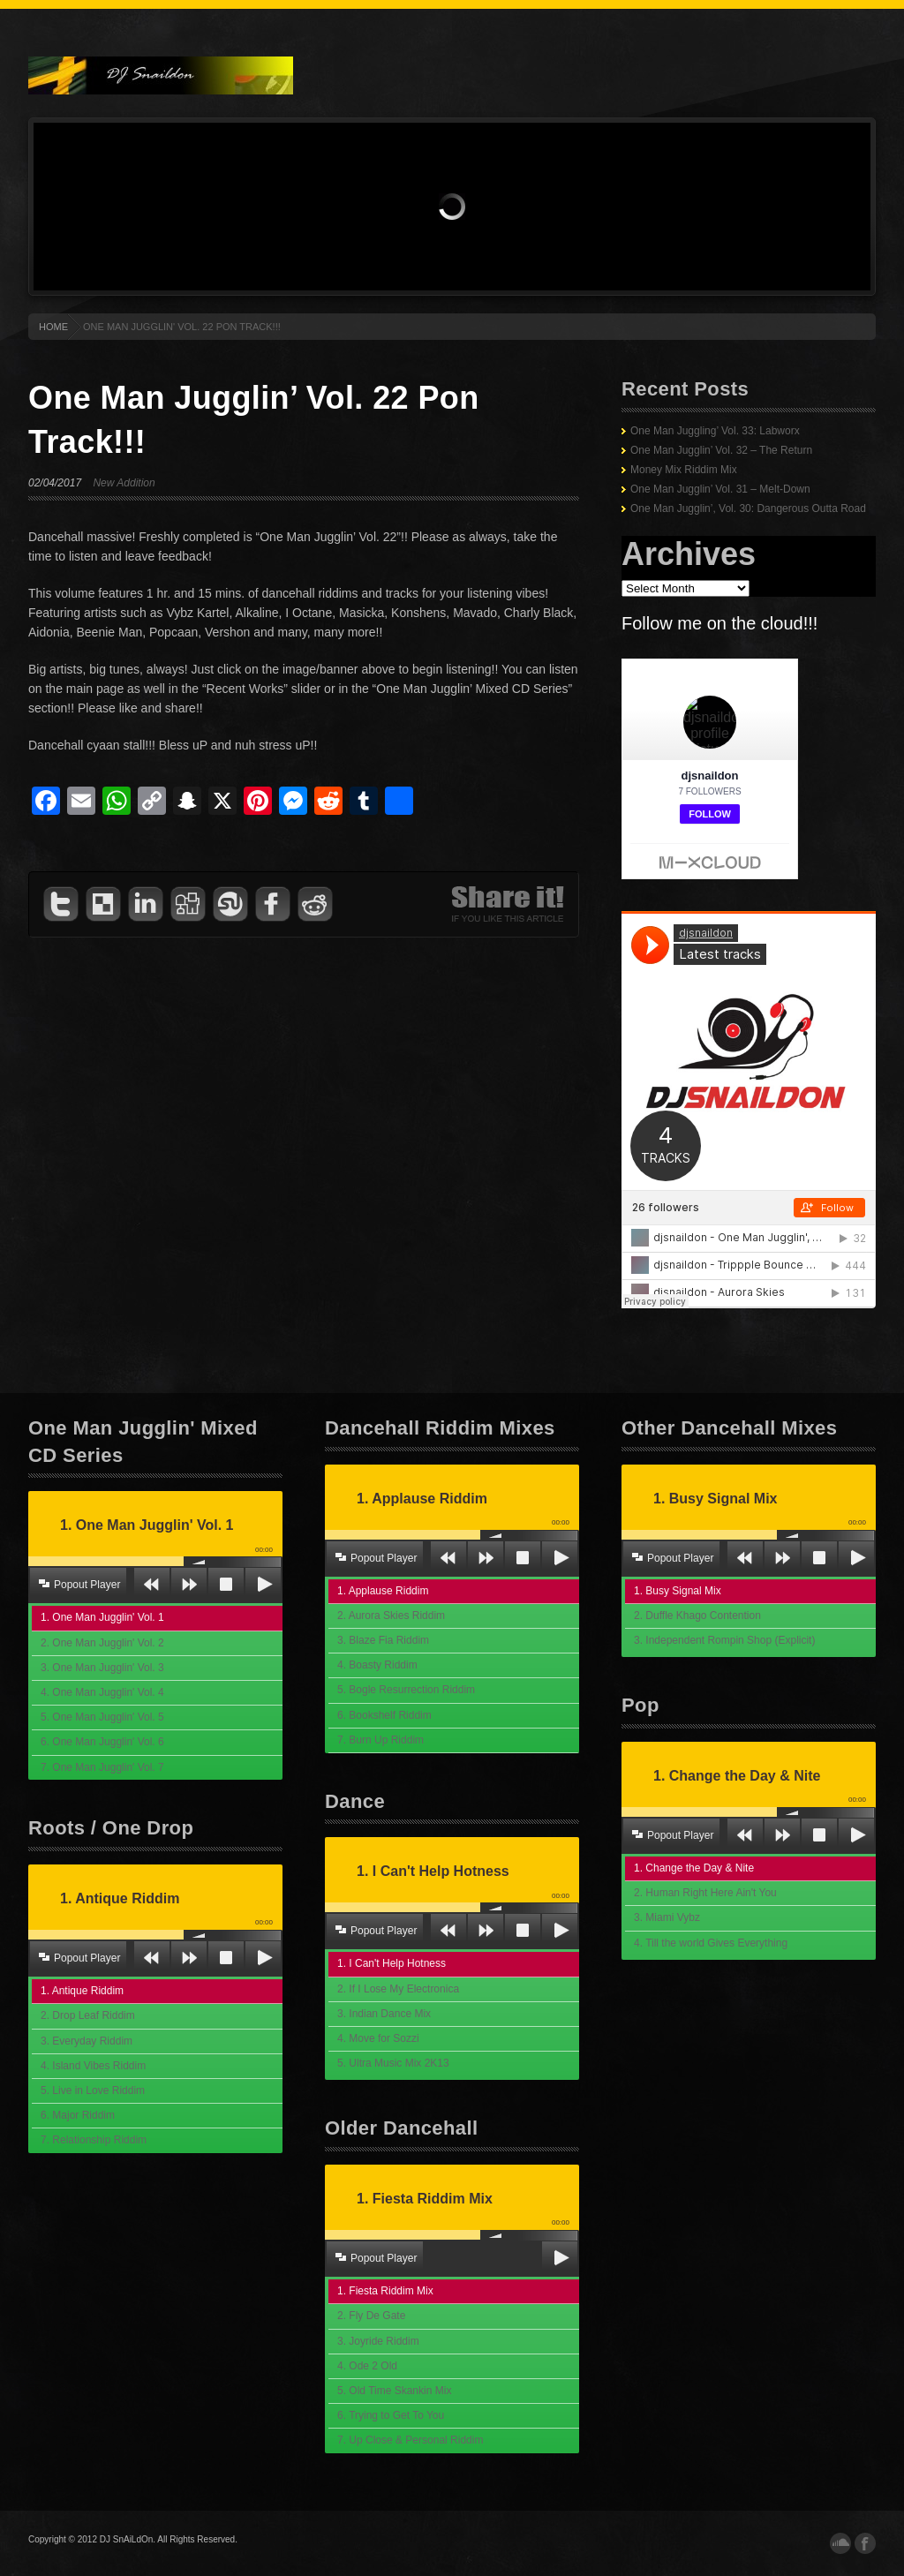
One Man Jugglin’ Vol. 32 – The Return (721, 450)
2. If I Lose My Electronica (398, 1989)
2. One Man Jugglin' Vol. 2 (102, 1643)
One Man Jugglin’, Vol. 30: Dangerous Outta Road (748, 508)
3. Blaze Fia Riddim (383, 1640)
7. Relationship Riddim (94, 2140)
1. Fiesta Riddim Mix (385, 2291)
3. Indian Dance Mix (384, 2013)
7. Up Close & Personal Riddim (410, 2440)
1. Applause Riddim (382, 1591)
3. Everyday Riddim (86, 2041)
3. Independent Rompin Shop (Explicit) (724, 1640)
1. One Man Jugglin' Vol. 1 (102, 1617)
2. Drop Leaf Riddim (88, 2015)
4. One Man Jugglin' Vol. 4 (102, 1692)
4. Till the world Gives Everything (710, 1943)
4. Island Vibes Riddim (93, 2066)
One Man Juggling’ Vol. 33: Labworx (715, 431)
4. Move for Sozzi (378, 2038)
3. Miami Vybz (667, 1917)
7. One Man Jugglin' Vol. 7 (102, 1767)
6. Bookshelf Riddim (384, 1715)
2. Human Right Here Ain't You (705, 1893)
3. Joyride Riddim (378, 2341)
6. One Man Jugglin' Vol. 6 (102, 1742)
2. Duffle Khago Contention (697, 1615)
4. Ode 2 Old (367, 2366)
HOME (53, 326)
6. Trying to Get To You (390, 2415)
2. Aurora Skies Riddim (391, 1615)
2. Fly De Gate (371, 2315)
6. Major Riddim (78, 2115)
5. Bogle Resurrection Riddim (406, 1689)
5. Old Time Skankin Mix (394, 2390)
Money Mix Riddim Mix (683, 469)
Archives (689, 554)
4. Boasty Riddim (377, 1665)
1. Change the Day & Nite (694, 1868)
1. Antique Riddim (82, 1991)
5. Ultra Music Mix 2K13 (393, 2063)
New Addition (123, 483)
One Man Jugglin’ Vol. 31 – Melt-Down (720, 489)
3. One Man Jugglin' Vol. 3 (102, 1667)
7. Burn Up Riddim (380, 1740)
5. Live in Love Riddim (93, 2090)
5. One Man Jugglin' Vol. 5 (102, 1717)
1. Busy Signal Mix (677, 1591)
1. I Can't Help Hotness (391, 1963)
